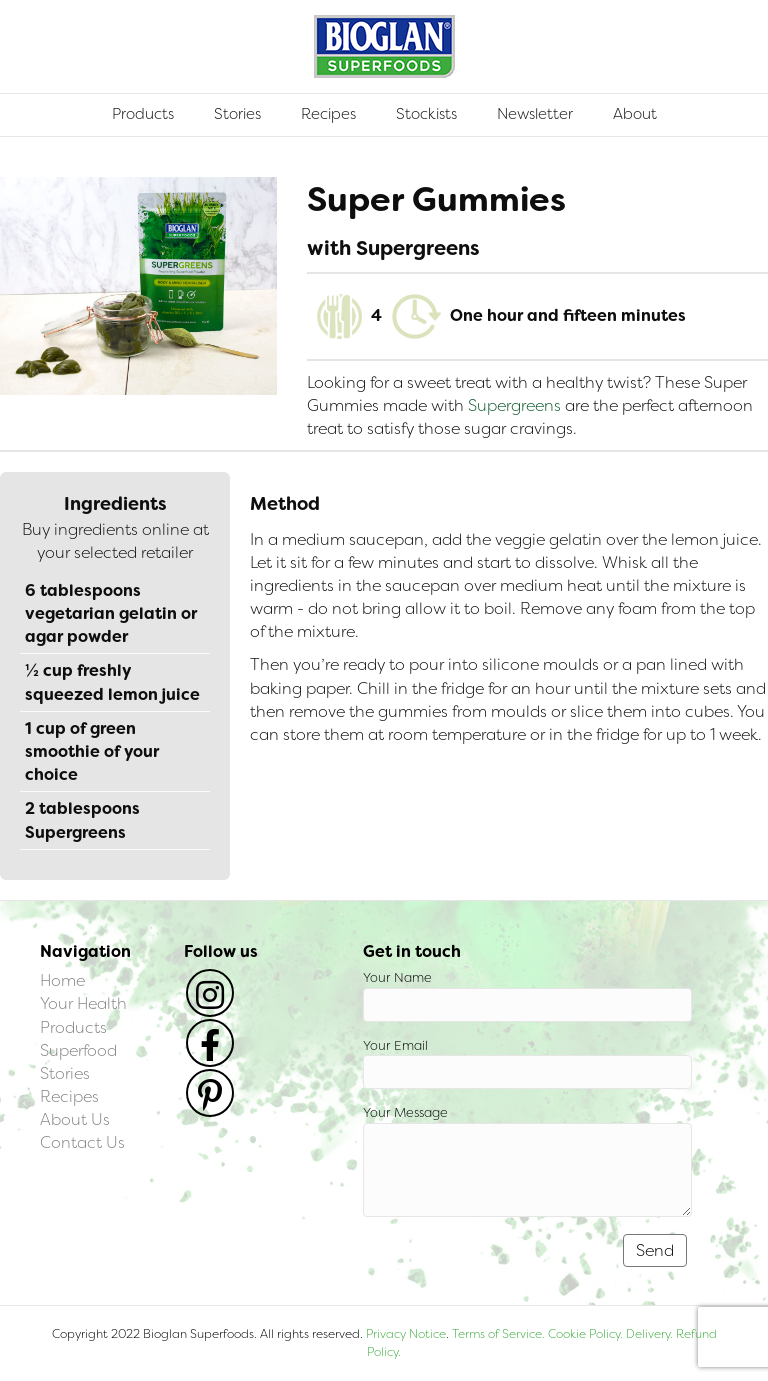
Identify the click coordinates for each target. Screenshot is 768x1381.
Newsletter (535, 114)
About (635, 114)
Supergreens (514, 405)
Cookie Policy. (585, 1334)
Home (62, 980)
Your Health (83, 1003)
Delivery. (649, 1334)
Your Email (527, 1063)
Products (143, 114)
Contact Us (82, 1142)
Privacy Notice (406, 1334)
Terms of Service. (498, 1334)
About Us (75, 1119)
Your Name (527, 995)
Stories (237, 114)
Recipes (328, 114)
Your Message (527, 1160)
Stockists (426, 114)
